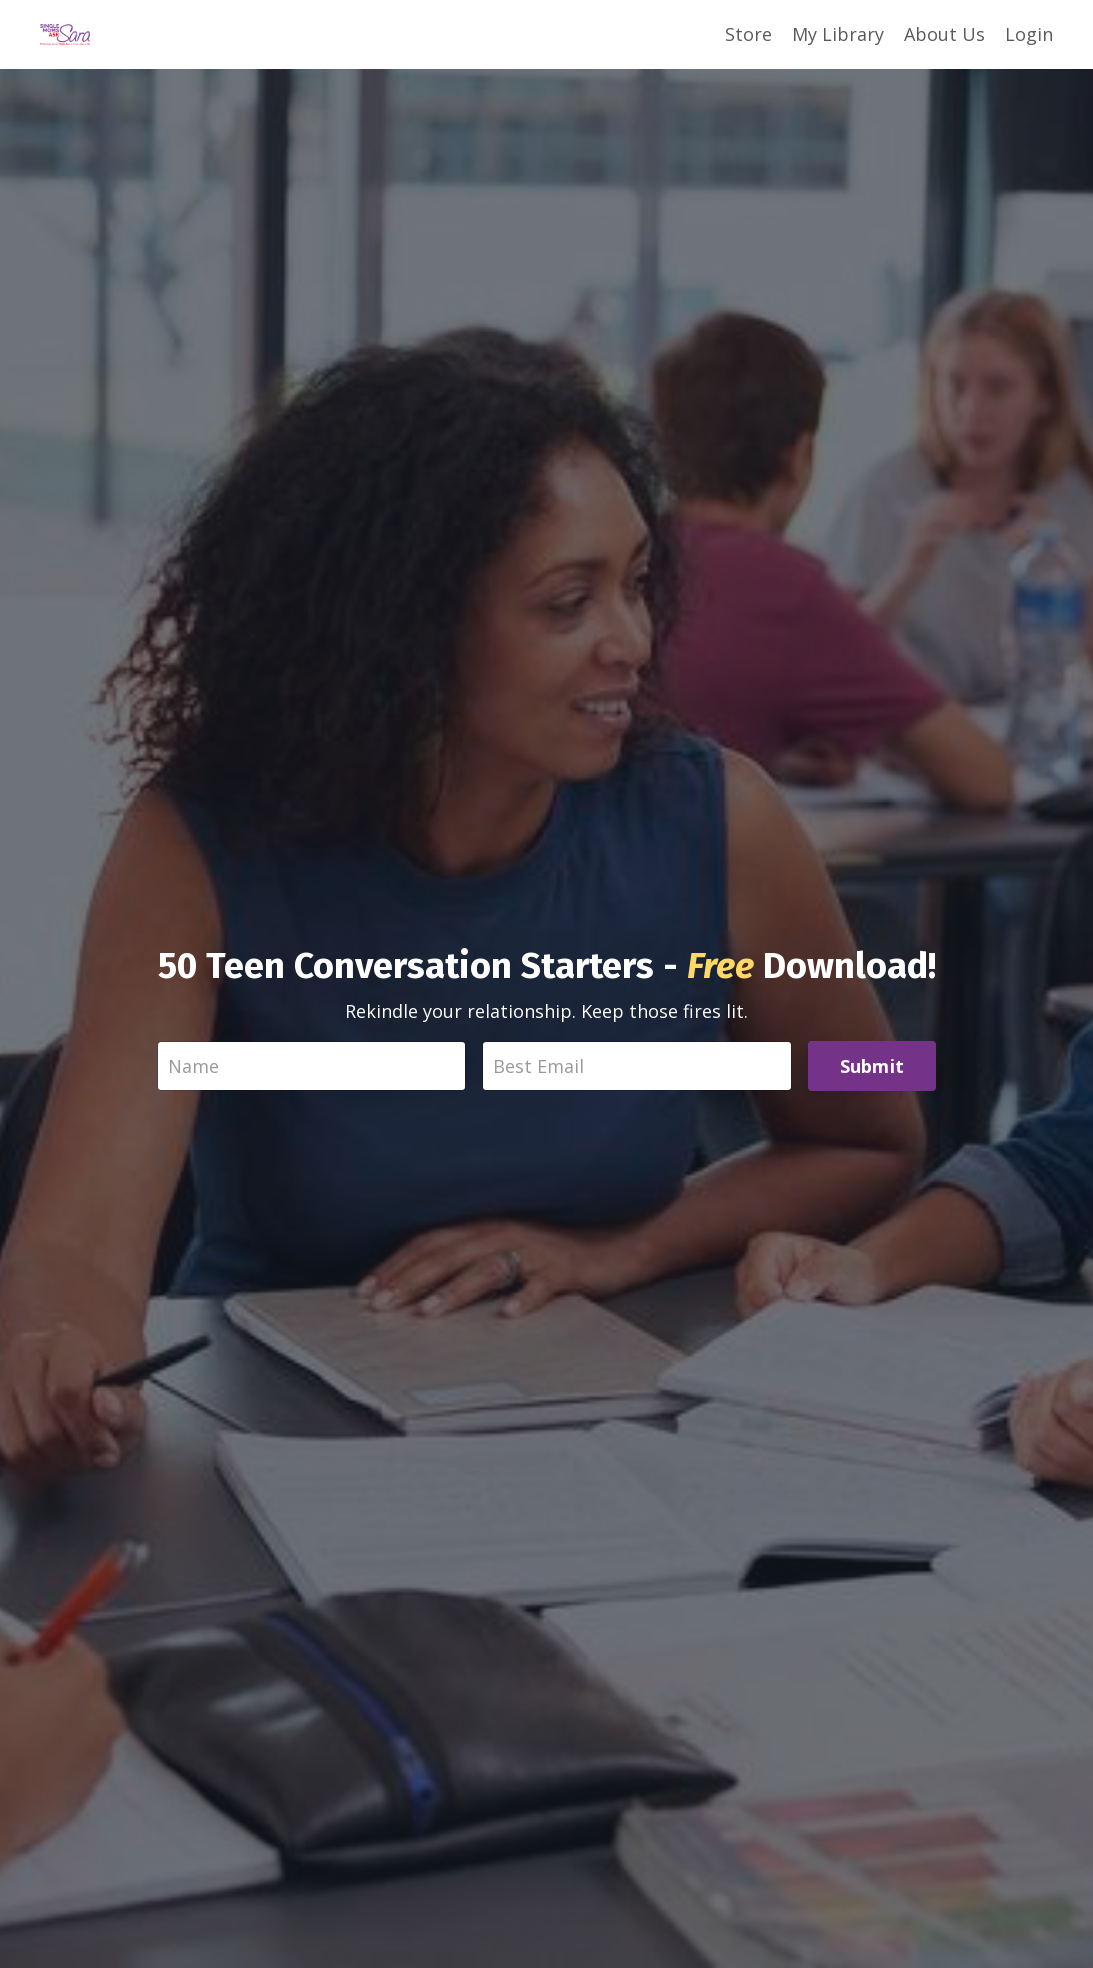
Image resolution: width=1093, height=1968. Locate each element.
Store (748, 34)
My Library (838, 34)
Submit (872, 1066)
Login (1029, 34)
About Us (944, 34)
